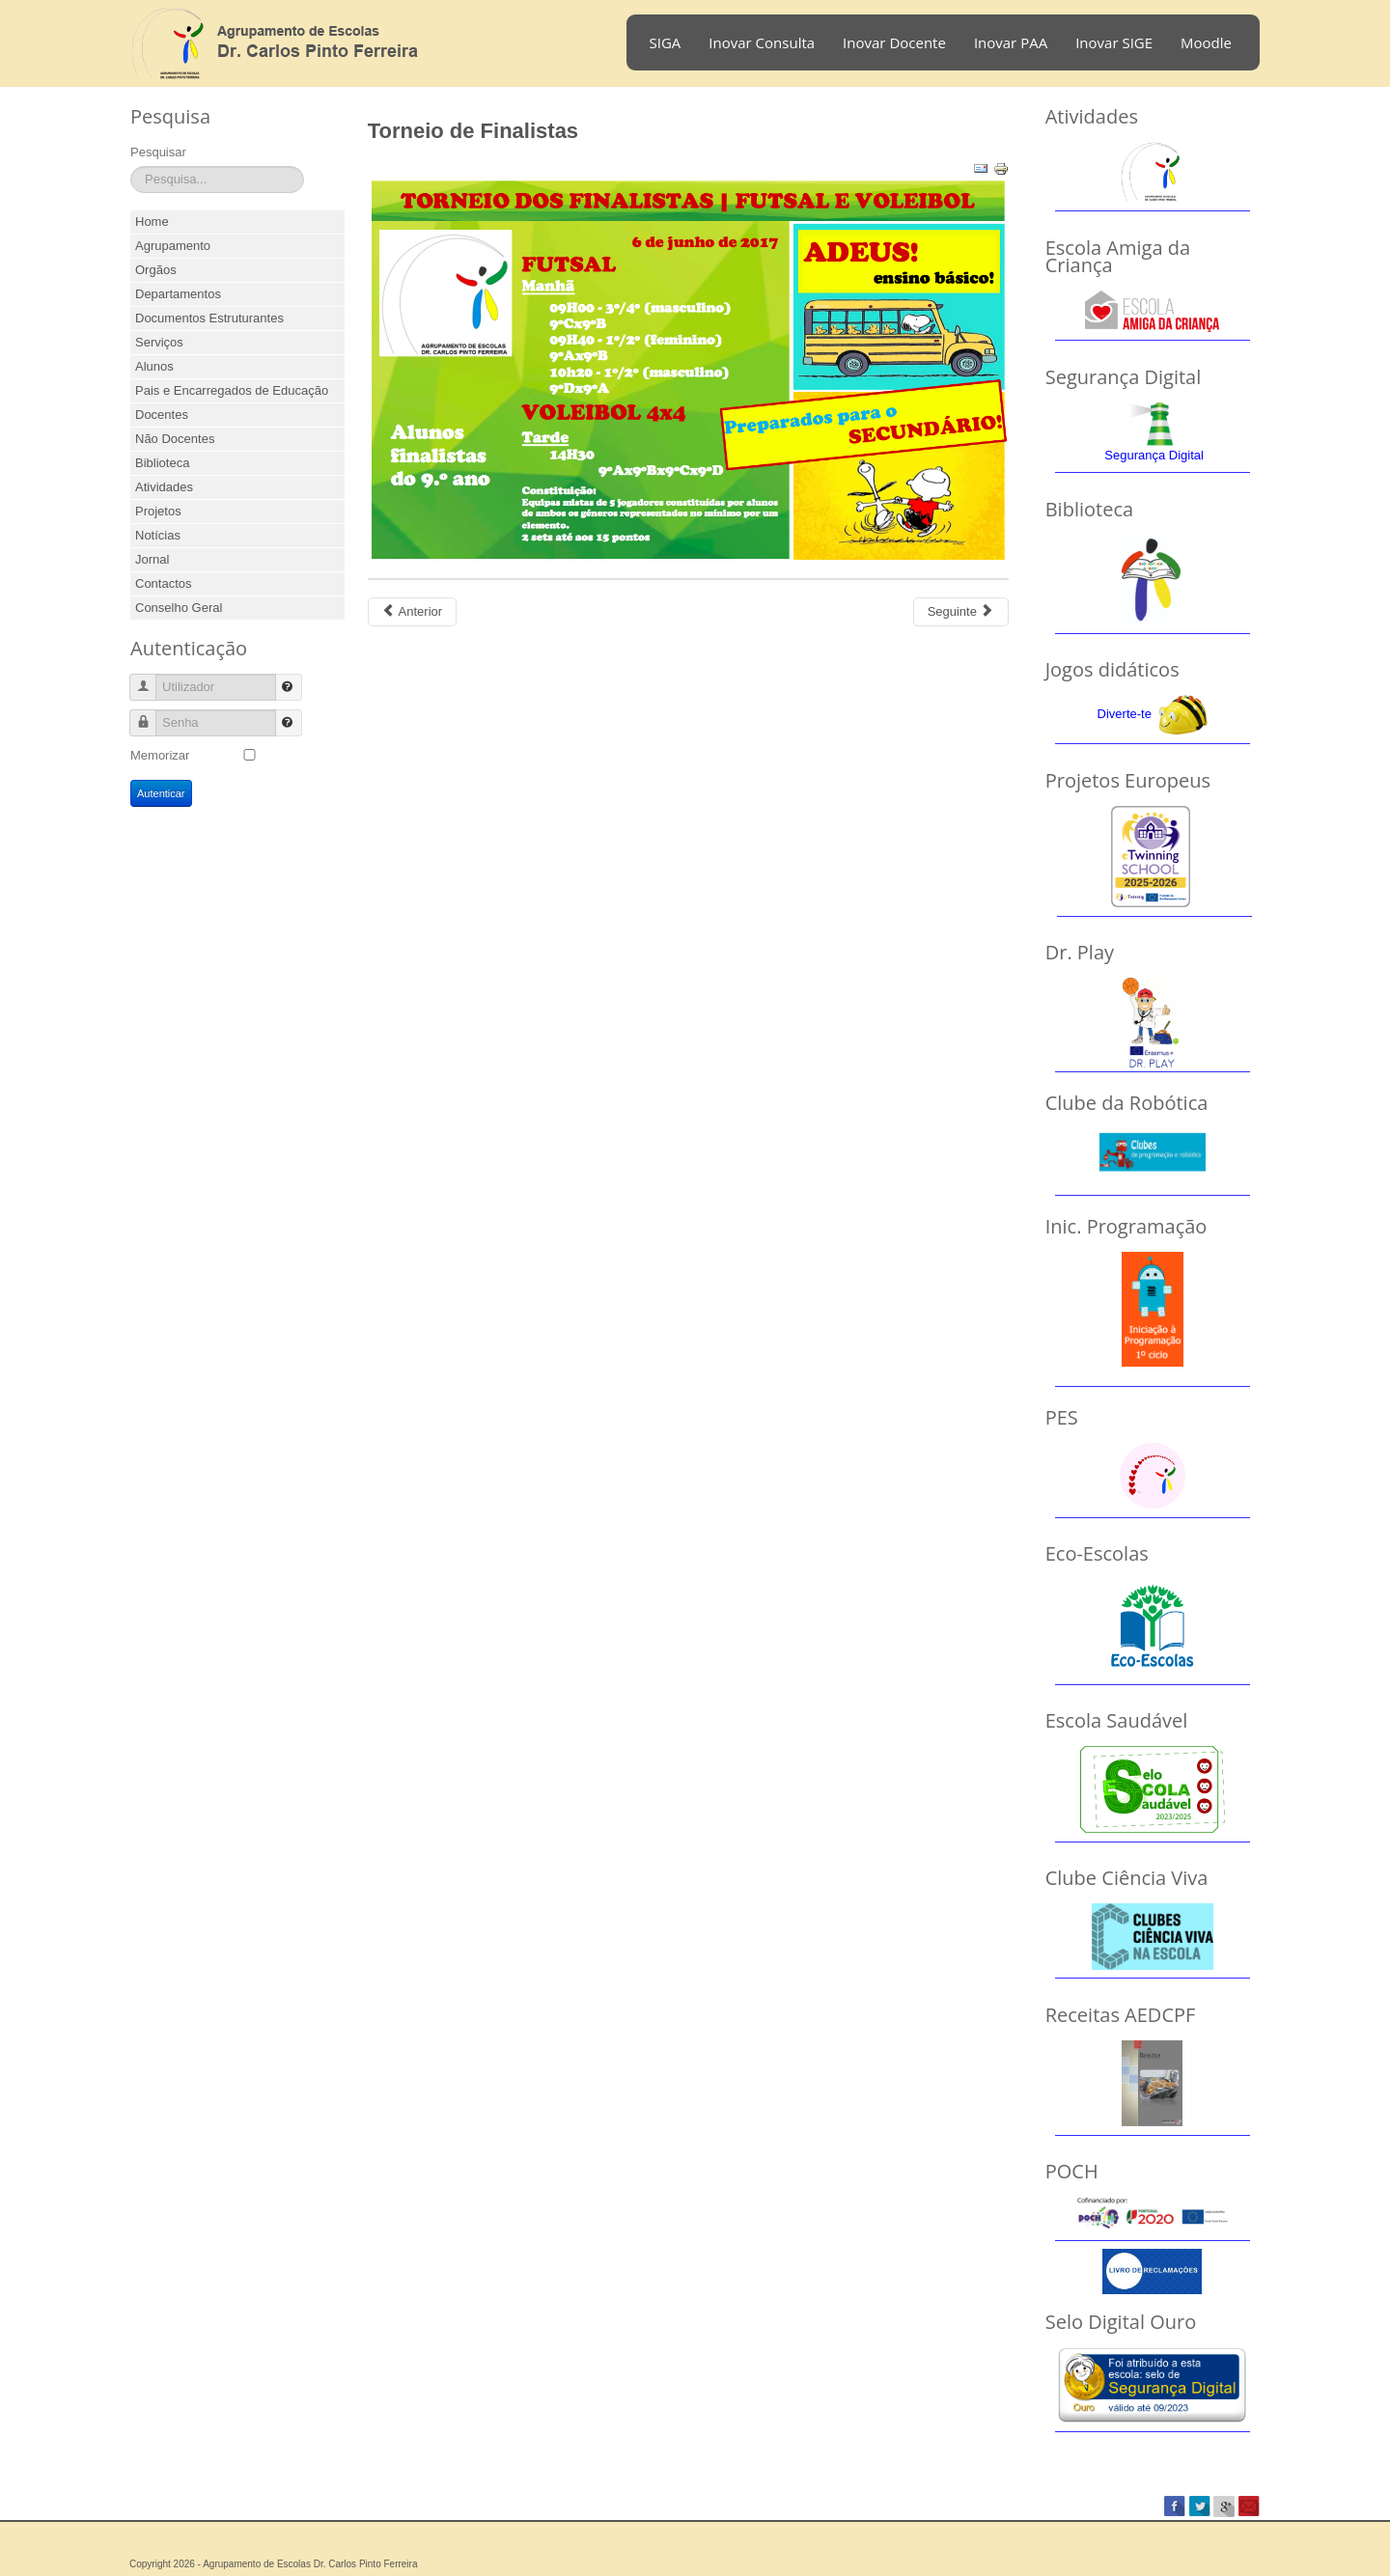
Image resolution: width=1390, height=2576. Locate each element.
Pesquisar (158, 152)
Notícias (158, 535)
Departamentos (178, 294)
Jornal (152, 559)
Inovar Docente (894, 42)
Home (152, 221)
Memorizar (159, 755)
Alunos (154, 366)
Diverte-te (1125, 713)
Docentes (161, 414)
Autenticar (161, 793)
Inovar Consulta (762, 42)
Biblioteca (162, 463)
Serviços (159, 342)
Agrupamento (172, 245)
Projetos (158, 511)
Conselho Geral (178, 607)
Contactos (163, 583)
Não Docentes (174, 438)
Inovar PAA (1010, 42)
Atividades (164, 487)
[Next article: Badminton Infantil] (961, 611)
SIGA (665, 42)
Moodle (1206, 42)
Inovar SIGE (1114, 42)
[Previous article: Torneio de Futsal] (412, 611)
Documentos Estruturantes (209, 318)
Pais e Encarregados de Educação (231, 390)
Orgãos (156, 270)
